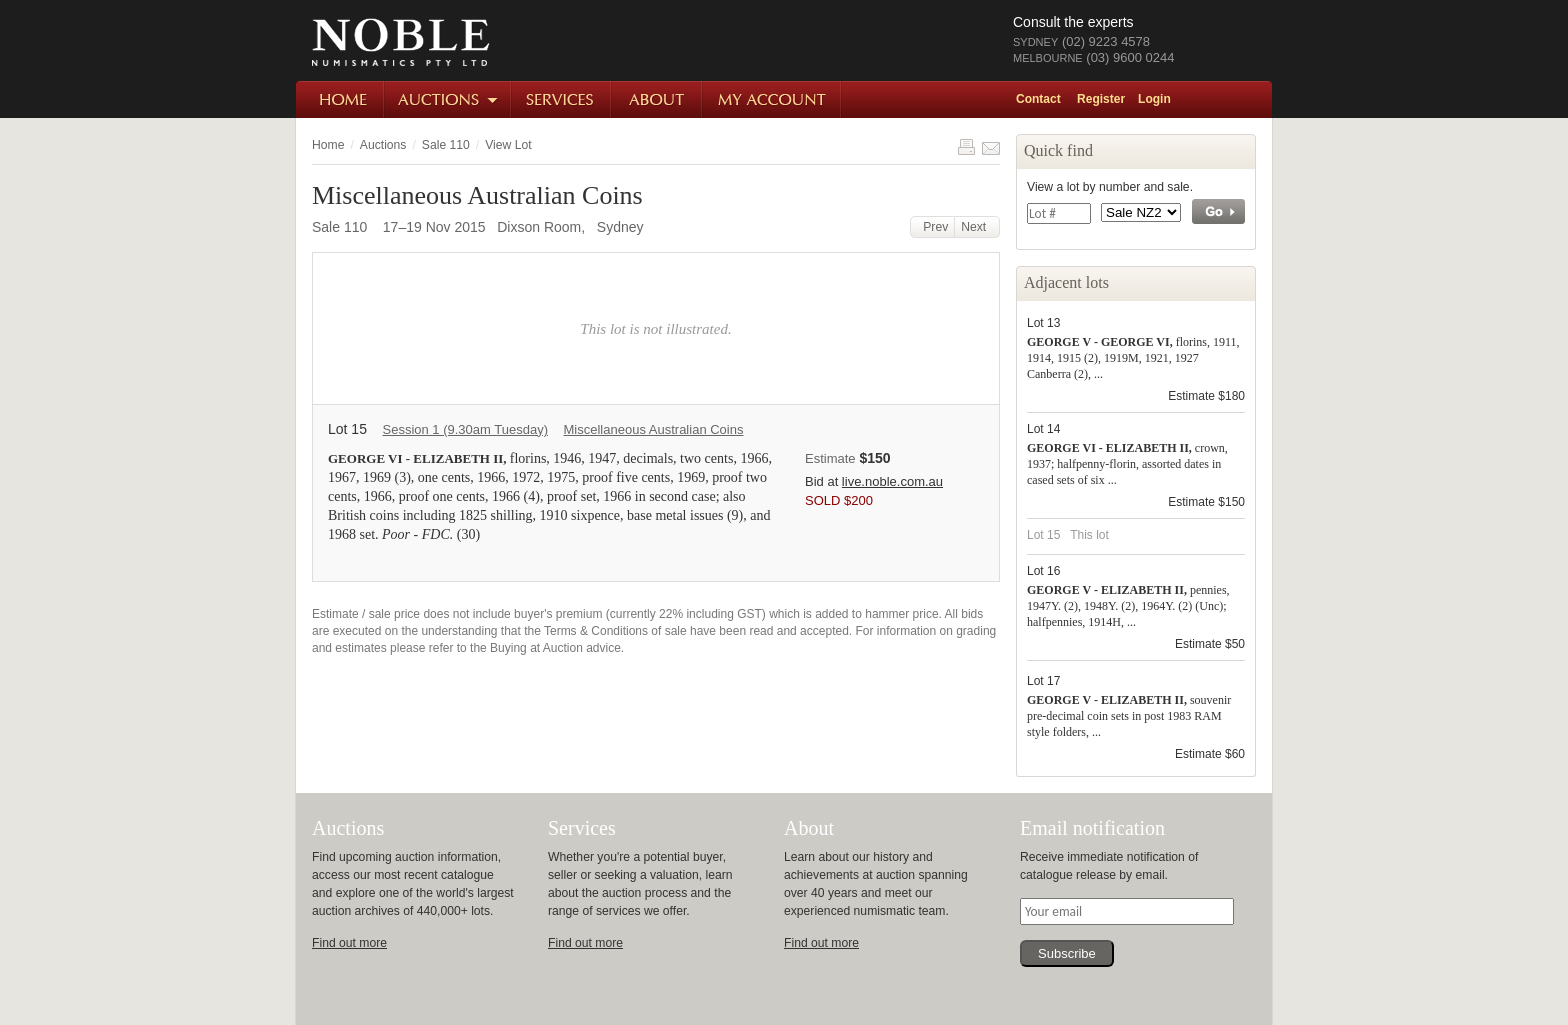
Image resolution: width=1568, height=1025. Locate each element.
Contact (1038, 99)
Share (991, 147)
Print (966, 147)
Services (562, 99)
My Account (772, 99)
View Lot (508, 145)
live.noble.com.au (892, 481)
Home (340, 99)
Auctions (448, 99)
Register (1101, 99)
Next (977, 227)
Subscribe (1067, 953)
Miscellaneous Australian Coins (654, 429)
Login (1154, 99)
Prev (933, 227)
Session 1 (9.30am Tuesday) (464, 429)
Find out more (349, 943)
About (657, 99)
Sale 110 (446, 145)
